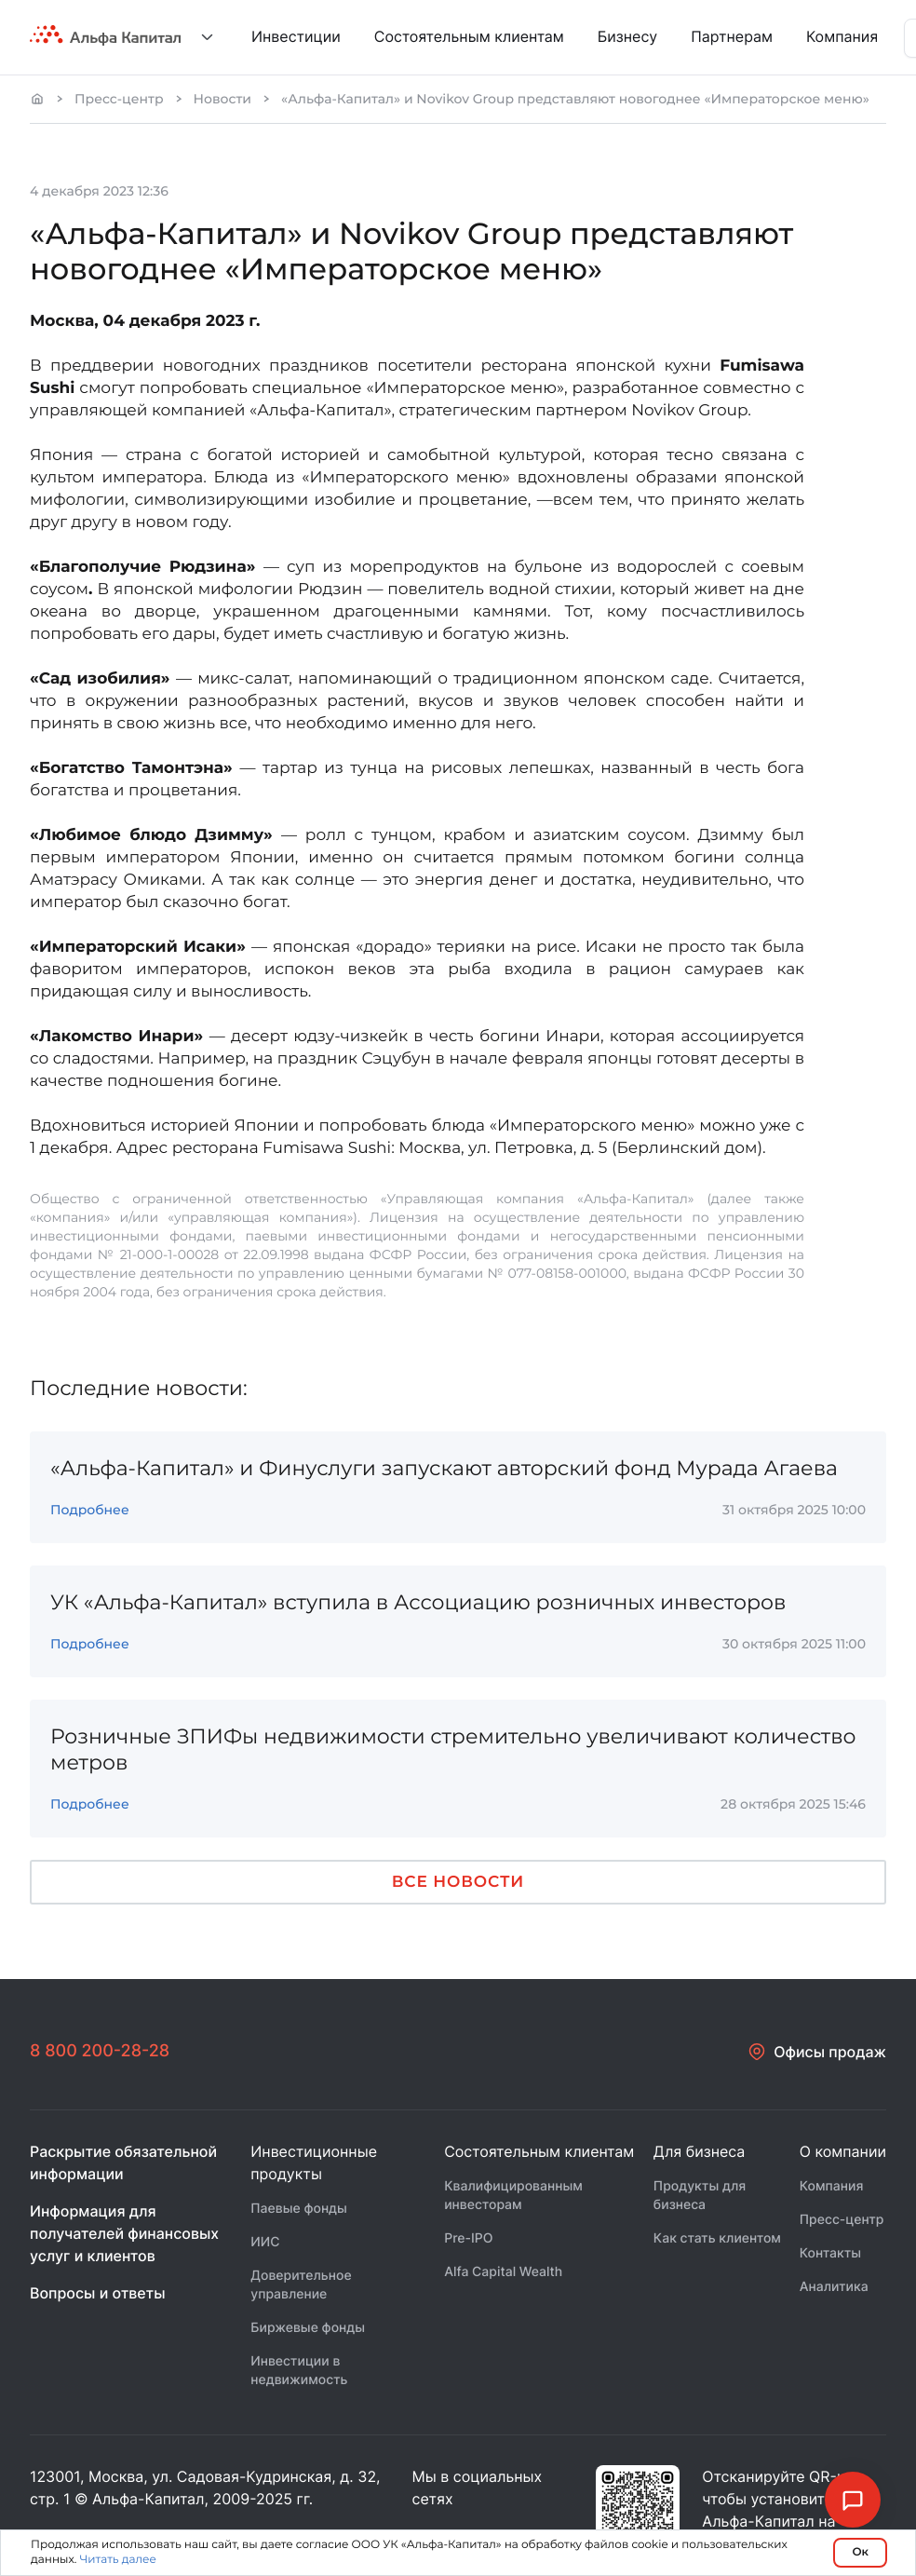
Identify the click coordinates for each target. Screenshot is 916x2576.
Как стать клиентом (717, 2238)
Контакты (830, 2253)
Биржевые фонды (307, 2328)
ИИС (264, 2242)
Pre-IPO (468, 2238)
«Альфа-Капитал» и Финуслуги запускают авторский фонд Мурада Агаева (444, 1468)
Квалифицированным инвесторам (513, 2195)
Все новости (458, 1882)
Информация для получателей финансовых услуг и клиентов (124, 2233)
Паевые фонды (298, 2209)
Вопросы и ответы (98, 2293)
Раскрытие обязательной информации (123, 2162)
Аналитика (834, 2287)
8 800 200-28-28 (99, 2051)
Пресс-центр (119, 98)
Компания (832, 2186)
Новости (223, 98)
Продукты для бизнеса (699, 2195)
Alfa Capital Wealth (503, 2272)
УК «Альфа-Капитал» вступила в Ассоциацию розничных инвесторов (418, 1602)
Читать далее (117, 2560)
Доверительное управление (300, 2285)
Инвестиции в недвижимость (298, 2370)
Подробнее (89, 1509)
